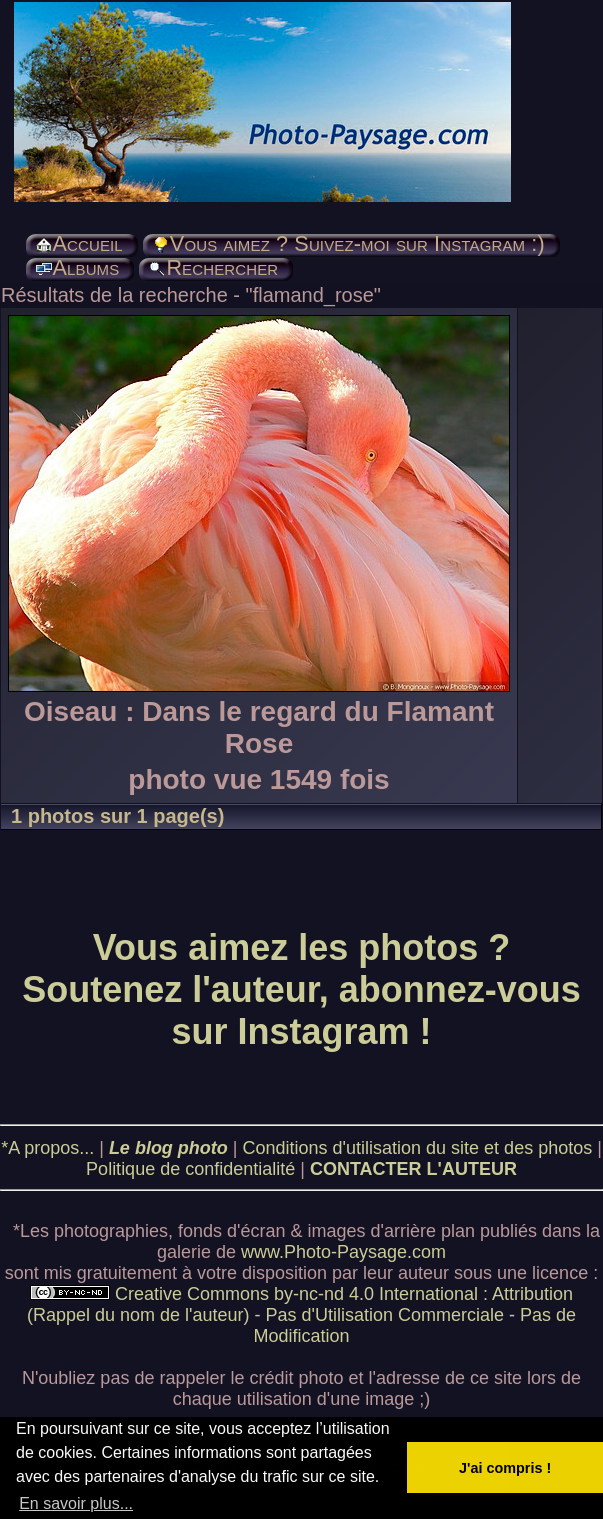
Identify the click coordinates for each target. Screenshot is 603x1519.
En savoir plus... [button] (76, 1503)
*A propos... (47, 1148)
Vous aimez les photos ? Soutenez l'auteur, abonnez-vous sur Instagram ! (301, 989)
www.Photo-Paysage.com (343, 1252)
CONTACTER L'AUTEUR (413, 1169)
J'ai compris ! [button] (505, 1468)
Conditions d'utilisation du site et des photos (418, 1148)
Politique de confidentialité (190, 1169)
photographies (111, 1231)
